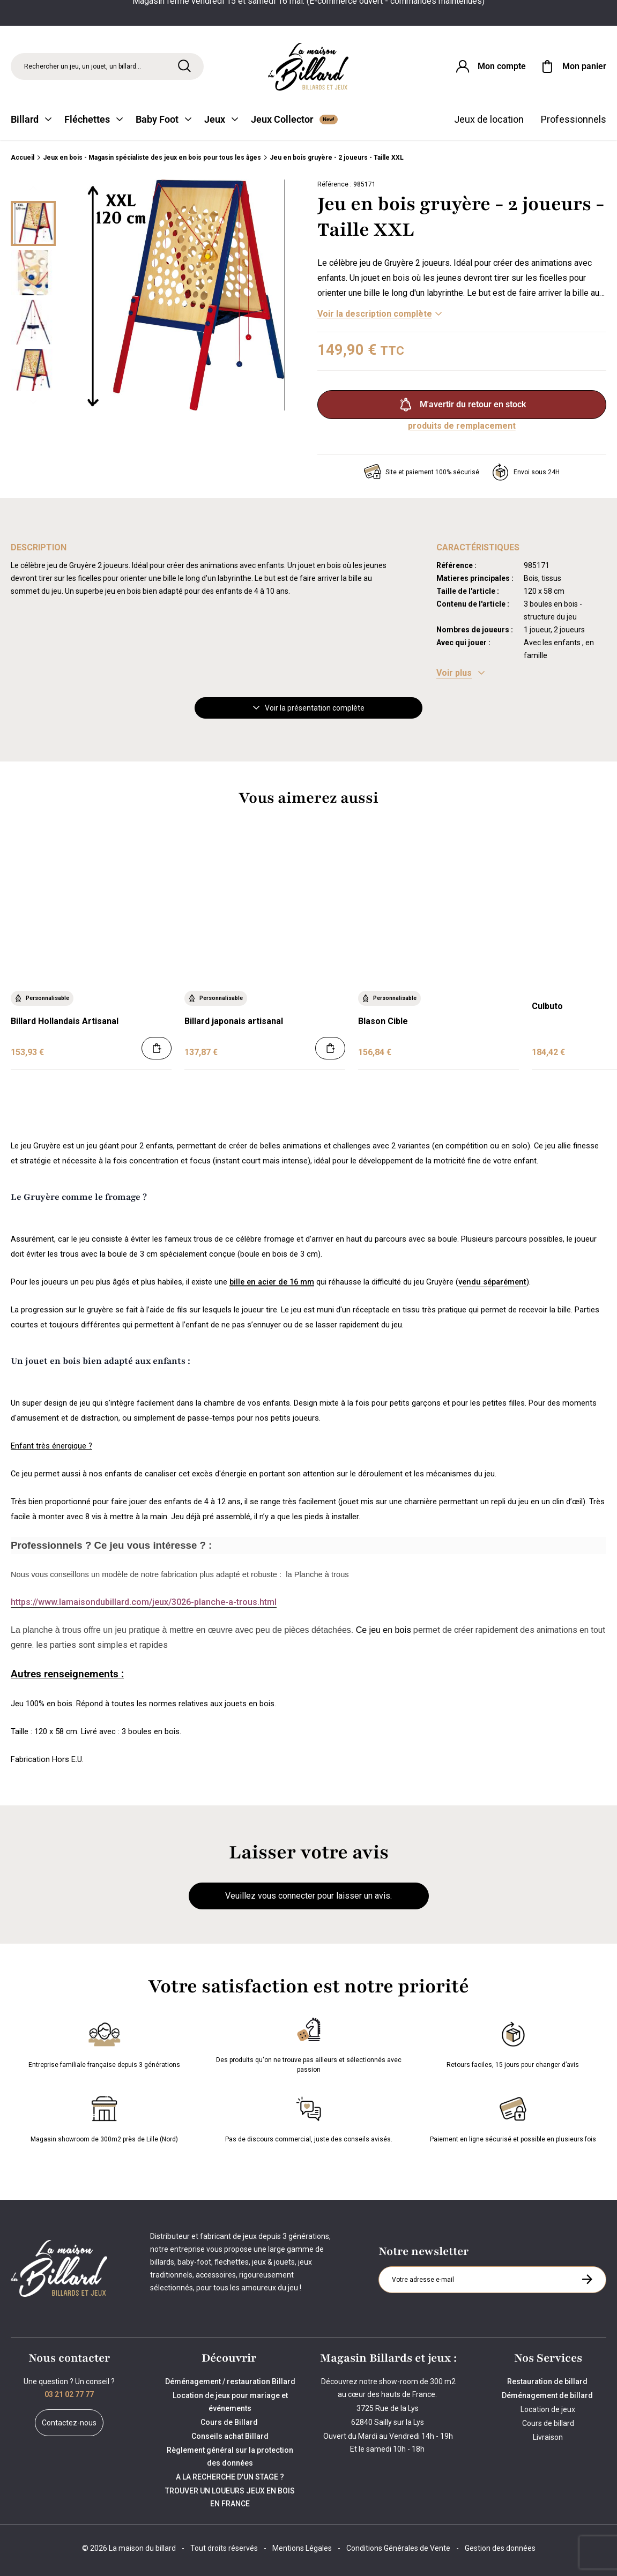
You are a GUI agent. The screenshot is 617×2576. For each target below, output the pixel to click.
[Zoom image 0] (184, 295)
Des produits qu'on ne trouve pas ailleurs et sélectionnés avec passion (309, 2042)
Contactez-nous (69, 2422)
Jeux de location (489, 119)
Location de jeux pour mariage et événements (230, 2402)
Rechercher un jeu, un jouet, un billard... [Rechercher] (82, 66)
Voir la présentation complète (309, 708)
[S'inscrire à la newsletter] (587, 2279)
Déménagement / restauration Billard (230, 2381)
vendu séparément (492, 1282)
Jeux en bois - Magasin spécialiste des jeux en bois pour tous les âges (152, 157)
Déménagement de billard (548, 2395)
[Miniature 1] (33, 272)
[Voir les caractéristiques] (460, 673)
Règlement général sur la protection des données (230, 2456)
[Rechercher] (184, 65)
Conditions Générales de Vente (398, 2548)
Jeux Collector (294, 119)
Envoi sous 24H (526, 472)
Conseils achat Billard (230, 2436)
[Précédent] (33, 188)
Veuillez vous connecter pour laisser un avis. (308, 1896)
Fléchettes (93, 119)
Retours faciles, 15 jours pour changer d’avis (513, 2043)
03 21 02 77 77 (69, 2394)
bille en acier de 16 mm (271, 1282)
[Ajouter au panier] (157, 1048)
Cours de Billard (229, 2422)
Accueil (22, 157)
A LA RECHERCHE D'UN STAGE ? (230, 2477)
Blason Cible (383, 1021)
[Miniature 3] (33, 371)
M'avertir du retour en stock (461, 404)
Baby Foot (163, 119)
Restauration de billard (548, 2381)
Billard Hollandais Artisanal (64, 1021)
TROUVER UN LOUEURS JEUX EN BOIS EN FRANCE (230, 2497)
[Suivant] (33, 401)
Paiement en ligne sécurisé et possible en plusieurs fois (513, 2117)
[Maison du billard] (308, 67)
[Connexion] (490, 66)
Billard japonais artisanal (233, 1021)
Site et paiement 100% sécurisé (421, 472)
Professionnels (573, 119)
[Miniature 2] (33, 322)
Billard (31, 119)
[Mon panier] (572, 66)
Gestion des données (500, 2548)
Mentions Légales (302, 2548)
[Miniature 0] (33, 223)
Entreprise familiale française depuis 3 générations (104, 2043)
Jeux (221, 119)
